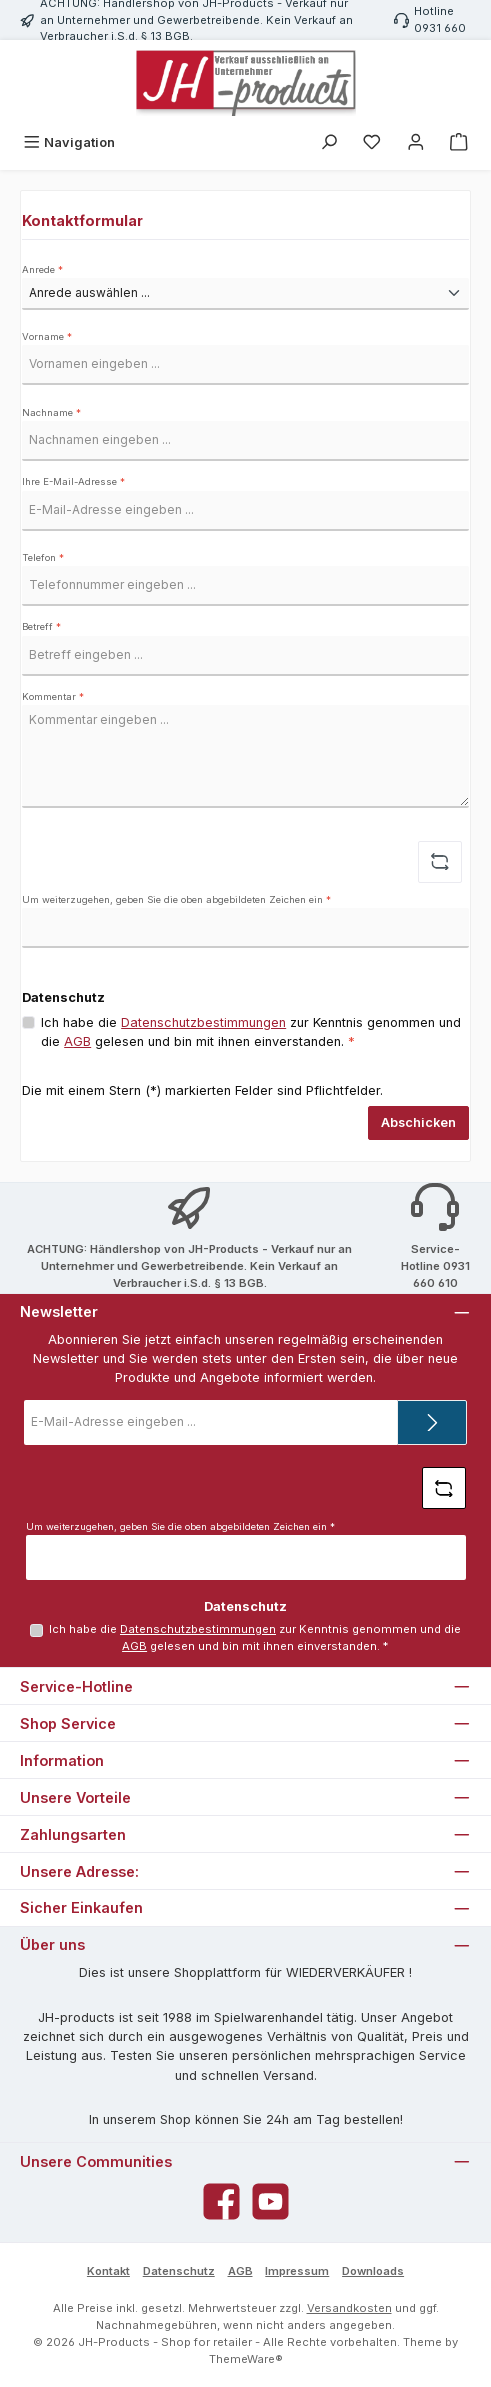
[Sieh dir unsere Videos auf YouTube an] (270, 2201)
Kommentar (53, 696)
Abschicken (418, 1122)
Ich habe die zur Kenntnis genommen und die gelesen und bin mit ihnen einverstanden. (251, 1032)
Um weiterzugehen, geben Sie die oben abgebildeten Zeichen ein (176, 899)
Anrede (42, 269)
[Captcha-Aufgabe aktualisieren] (440, 862)
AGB (77, 1041)
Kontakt (108, 2271)
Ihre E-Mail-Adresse (73, 481)
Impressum (297, 2271)
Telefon (43, 557)
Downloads (373, 2271)
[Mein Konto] (416, 142)
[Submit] (432, 1422)
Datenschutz (179, 2271)
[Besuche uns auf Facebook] (221, 2201)
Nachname (51, 412)
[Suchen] (329, 142)
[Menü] (69, 142)
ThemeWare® (246, 2359)
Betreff (41, 626)
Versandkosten (349, 2308)
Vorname (47, 336)
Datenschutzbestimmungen (203, 1022)
